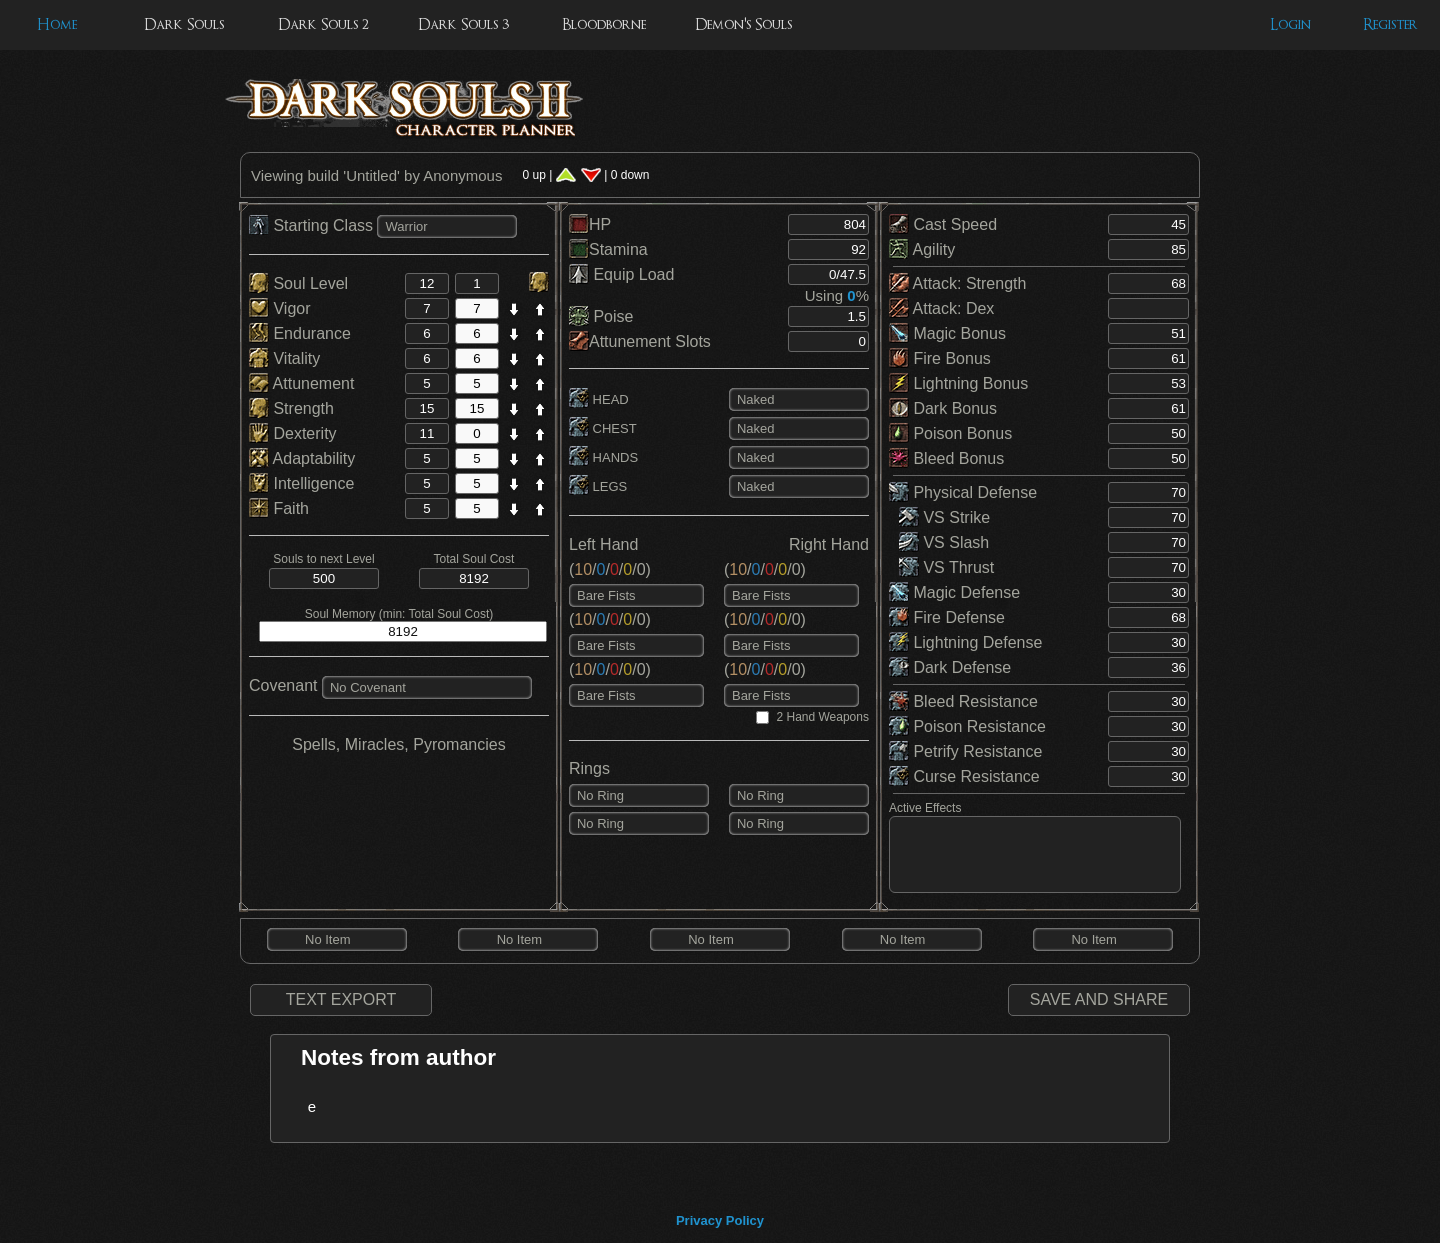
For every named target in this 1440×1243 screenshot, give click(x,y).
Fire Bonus (940, 358)
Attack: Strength (957, 283)
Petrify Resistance (965, 751)
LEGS (598, 486)
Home (57, 24)
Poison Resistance (967, 726)
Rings (589, 768)
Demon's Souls (743, 24)
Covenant (283, 685)
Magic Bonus (947, 333)
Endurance (300, 333)
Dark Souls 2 (323, 24)
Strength (291, 408)
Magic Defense (954, 592)
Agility (922, 249)
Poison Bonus (950, 433)
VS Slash (944, 542)
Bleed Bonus (946, 458)
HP (590, 224)
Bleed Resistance (963, 701)
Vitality (284, 358)
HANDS (603, 457)
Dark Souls (184, 24)
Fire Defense (947, 617)
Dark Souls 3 (463, 24)
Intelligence (301, 483)
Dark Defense (950, 667)
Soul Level (298, 283)
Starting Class (313, 225)
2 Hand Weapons (822, 717)
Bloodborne (604, 24)
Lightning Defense (965, 642)
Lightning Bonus (958, 383)
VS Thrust (946, 567)
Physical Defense (963, 492)
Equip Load (621, 274)
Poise (601, 316)
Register (1390, 24)
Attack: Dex (941, 308)
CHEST (603, 428)
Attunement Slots (640, 341)
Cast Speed (943, 224)
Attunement (301, 383)
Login (1290, 24)
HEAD (599, 399)
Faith (279, 508)
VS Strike (944, 517)
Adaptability (302, 458)
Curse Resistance (964, 776)
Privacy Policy (720, 1220)
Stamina (608, 249)
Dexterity (293, 433)
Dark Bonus (943, 408)
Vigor (280, 308)
